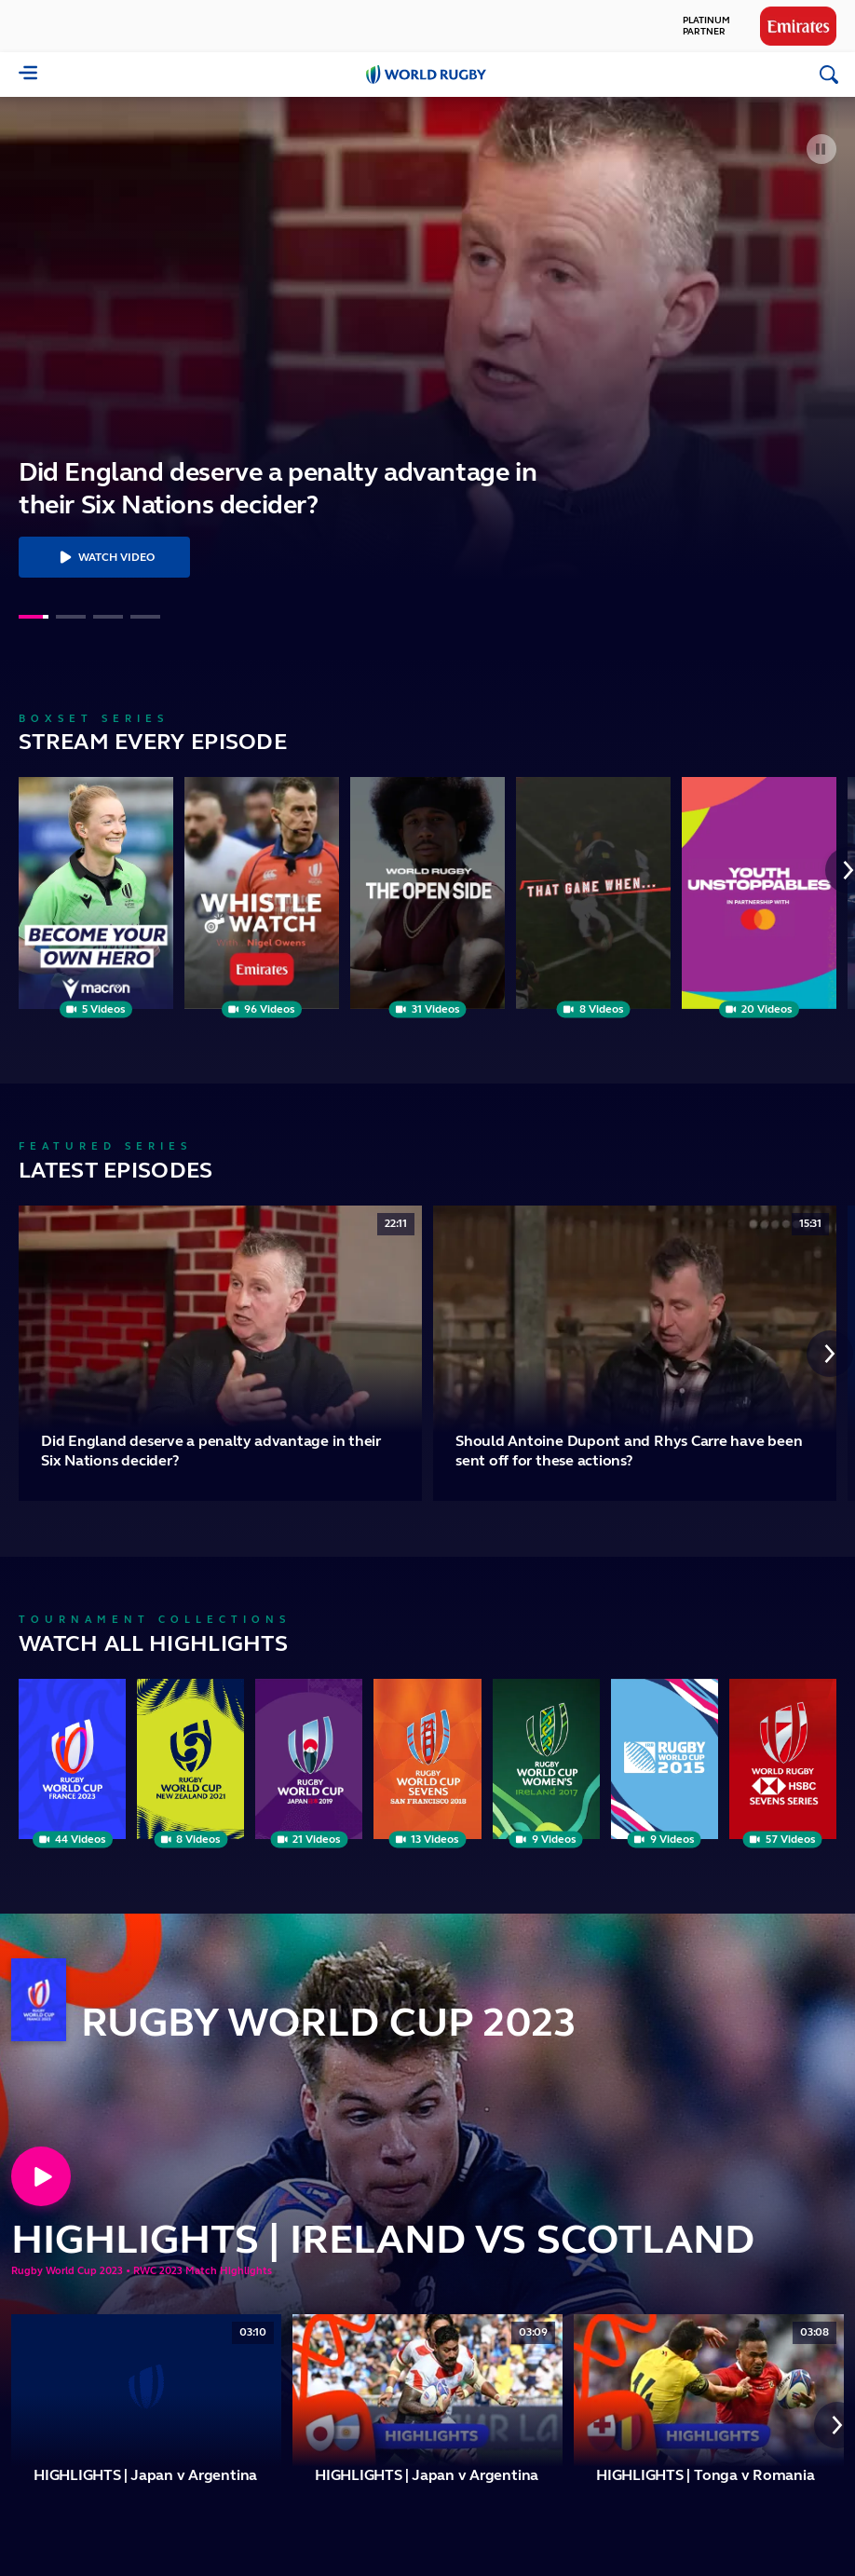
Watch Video (104, 557)
